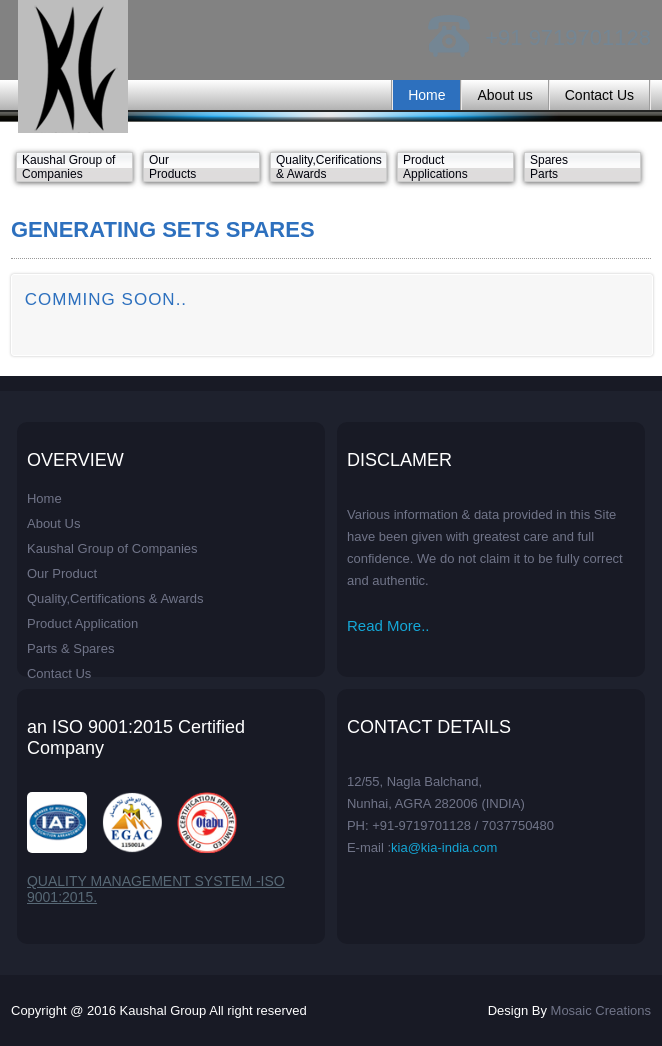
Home (426, 95)
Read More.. (388, 625)
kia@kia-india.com (444, 847)
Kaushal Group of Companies (68, 167)
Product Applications (435, 167)
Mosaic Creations (601, 1010)
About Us (53, 523)
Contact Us (599, 95)
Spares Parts (549, 167)
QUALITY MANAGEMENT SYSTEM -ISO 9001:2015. (156, 889)
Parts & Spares (70, 648)
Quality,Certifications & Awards (115, 598)
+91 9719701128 (568, 37)
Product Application (82, 623)
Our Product (62, 573)
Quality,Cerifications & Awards (329, 167)
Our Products (172, 167)
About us (504, 95)
